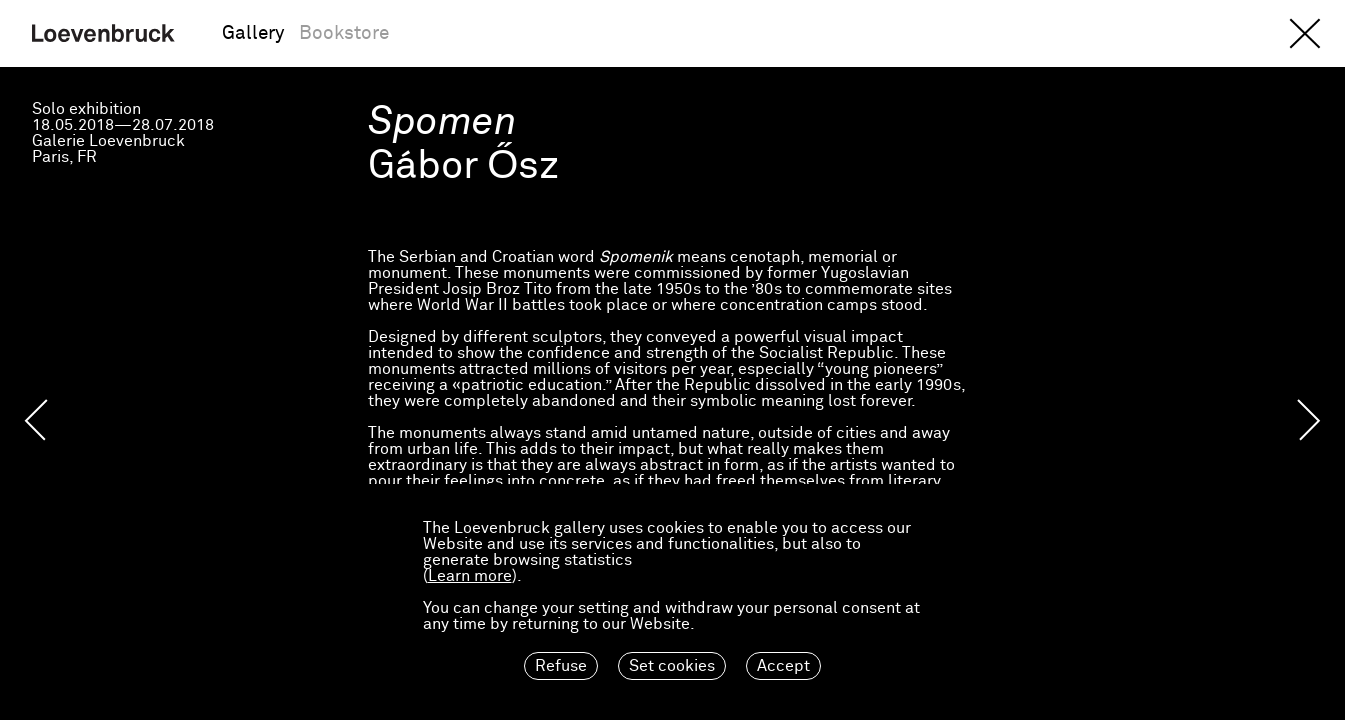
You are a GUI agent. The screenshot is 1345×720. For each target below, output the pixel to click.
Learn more (470, 576)
